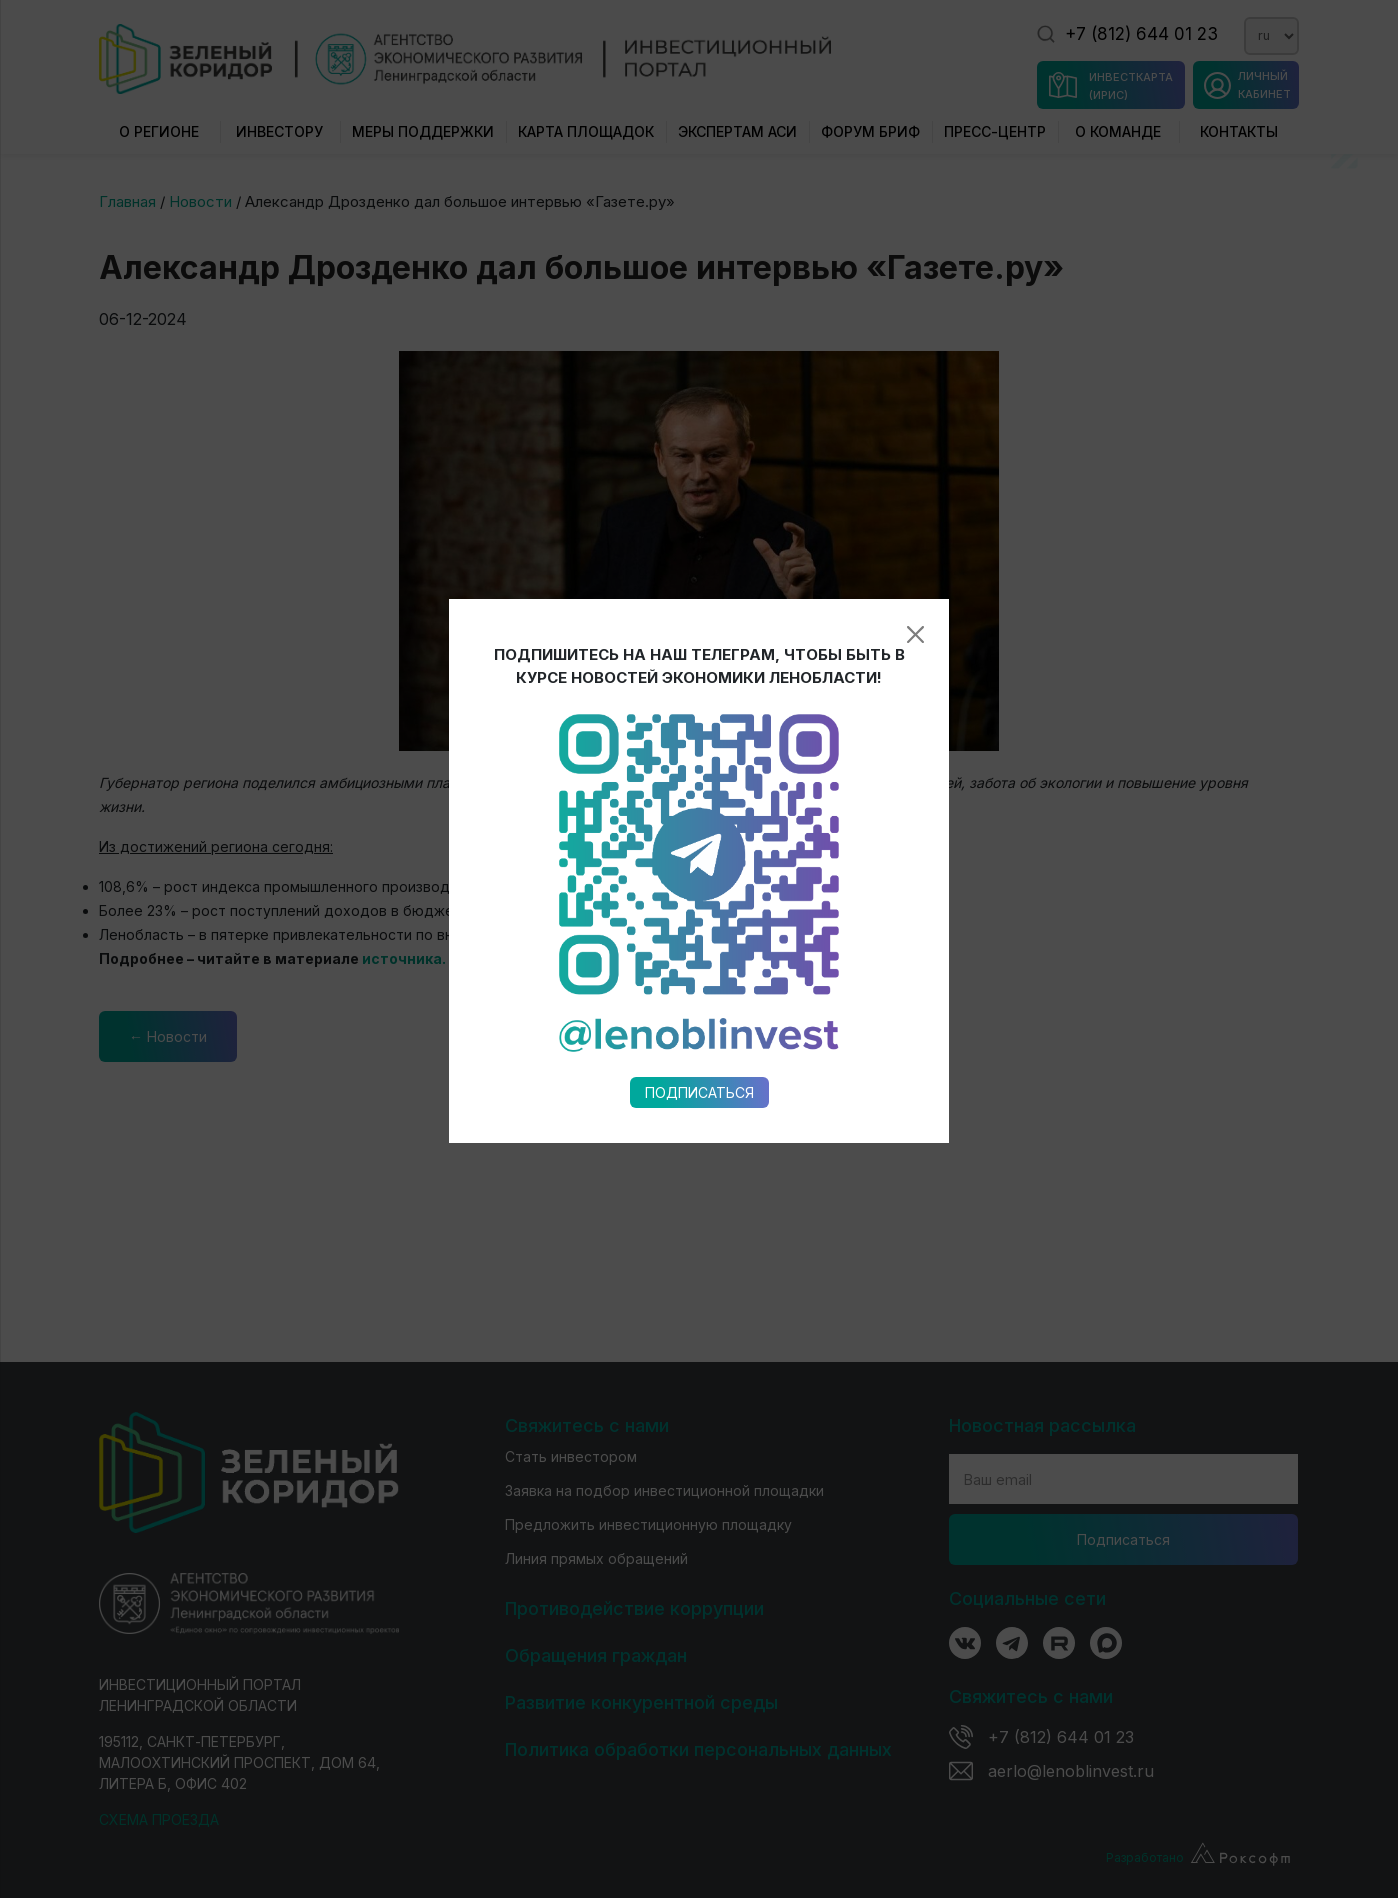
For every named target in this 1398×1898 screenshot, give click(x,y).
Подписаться (699, 880)
